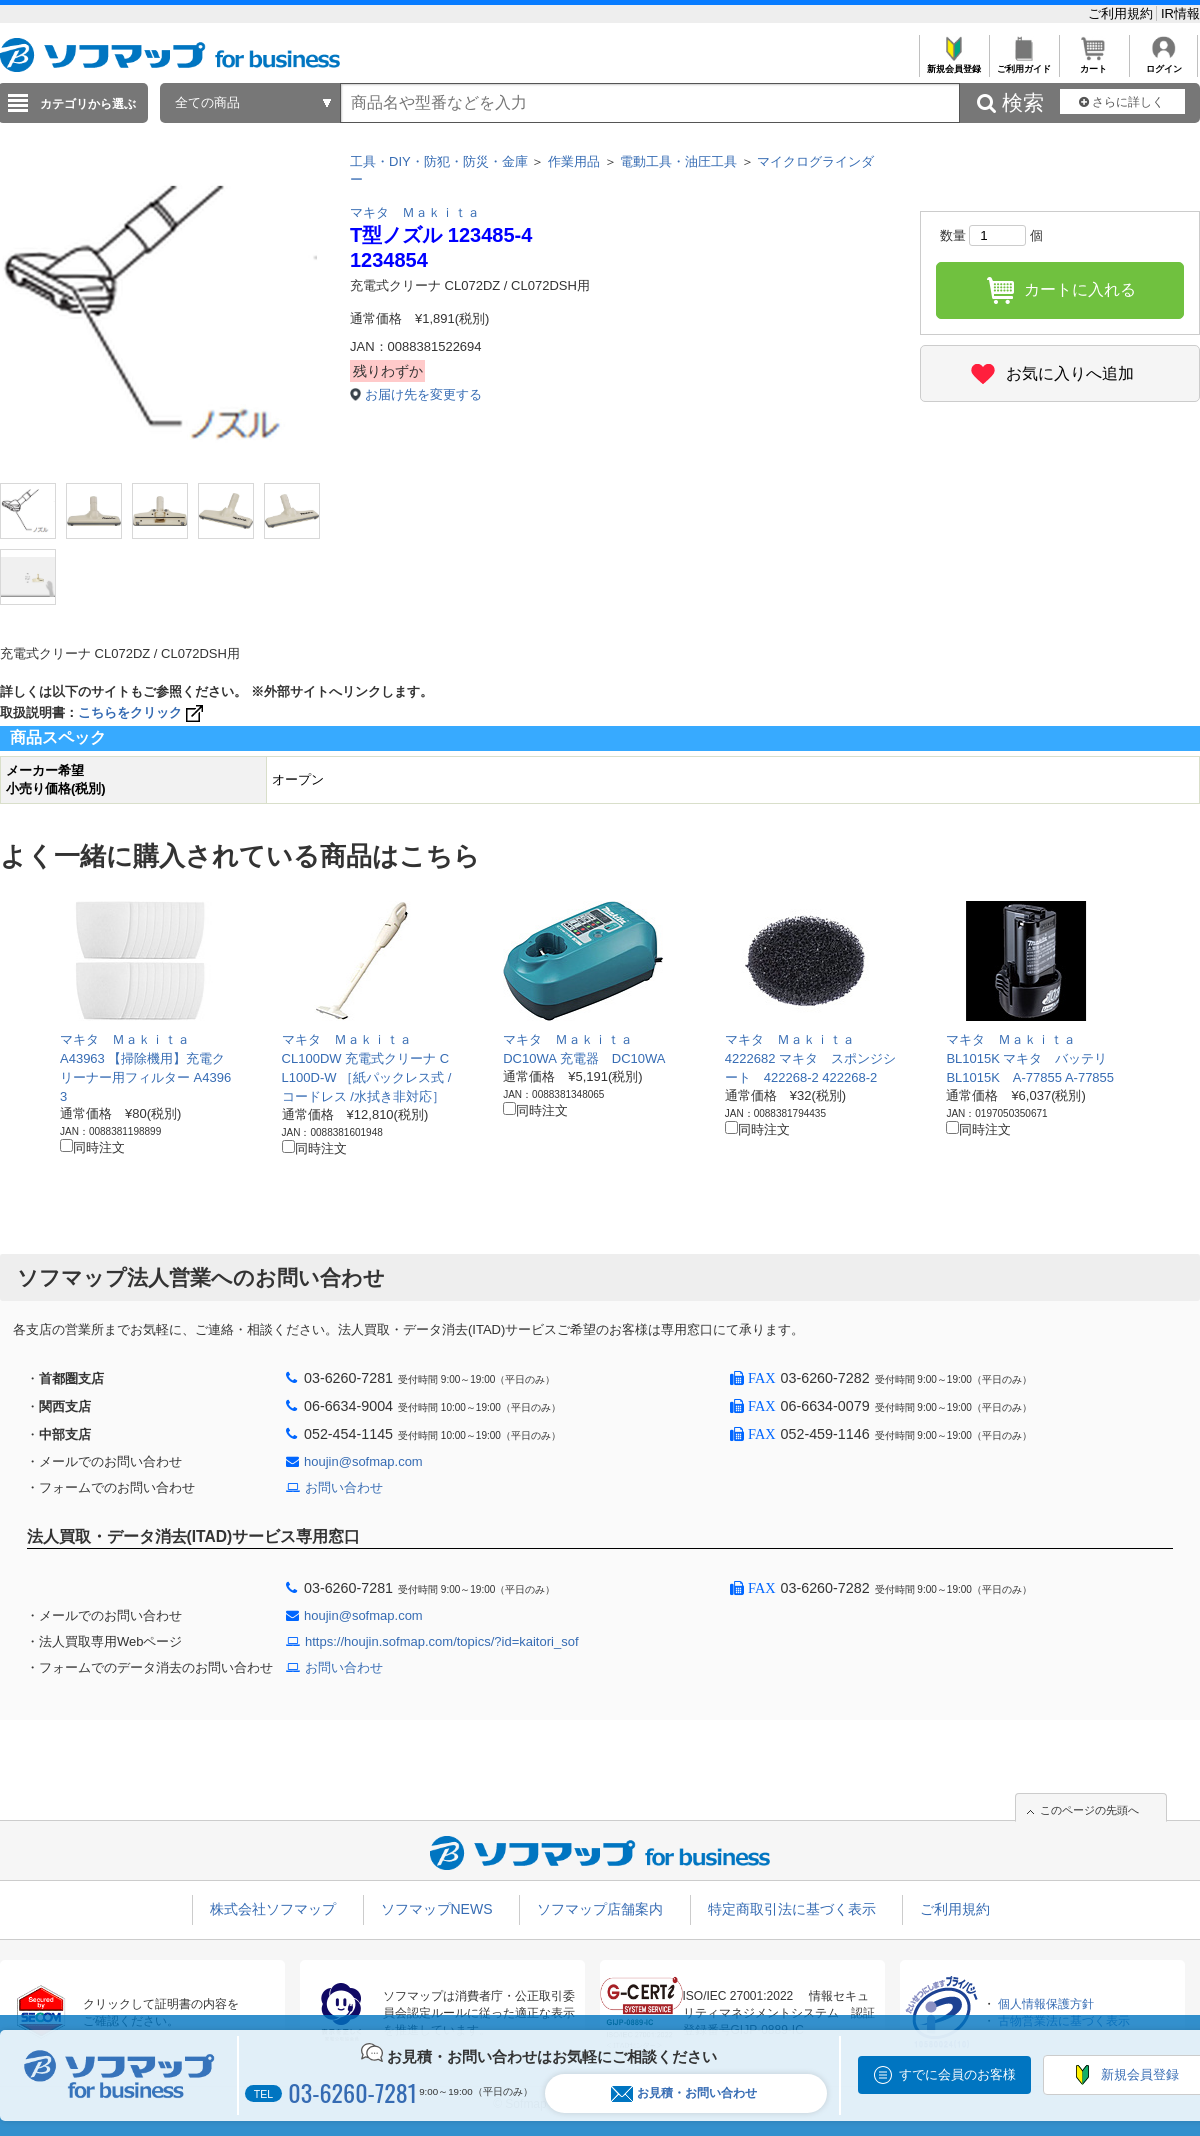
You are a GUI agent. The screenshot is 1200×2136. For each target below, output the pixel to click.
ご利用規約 (1122, 13)
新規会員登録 (953, 63)
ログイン (1163, 63)
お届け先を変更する (423, 394)
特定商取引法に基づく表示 (792, 1909)
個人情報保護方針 (1046, 2004)
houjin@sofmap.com (363, 1461)
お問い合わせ (344, 1487)
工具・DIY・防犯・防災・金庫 (439, 161)
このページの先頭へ (1089, 1810)
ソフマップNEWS (437, 1909)
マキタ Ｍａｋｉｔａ (415, 212)
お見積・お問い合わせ (684, 2093)
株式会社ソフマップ (273, 1909)
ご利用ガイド (1023, 63)
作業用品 (574, 161)
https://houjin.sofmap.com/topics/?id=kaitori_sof (442, 1641)
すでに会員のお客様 (957, 2074)
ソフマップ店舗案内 (600, 1909)
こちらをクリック (142, 712)
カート (1093, 63)
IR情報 (1180, 13)
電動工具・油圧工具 (678, 161)
